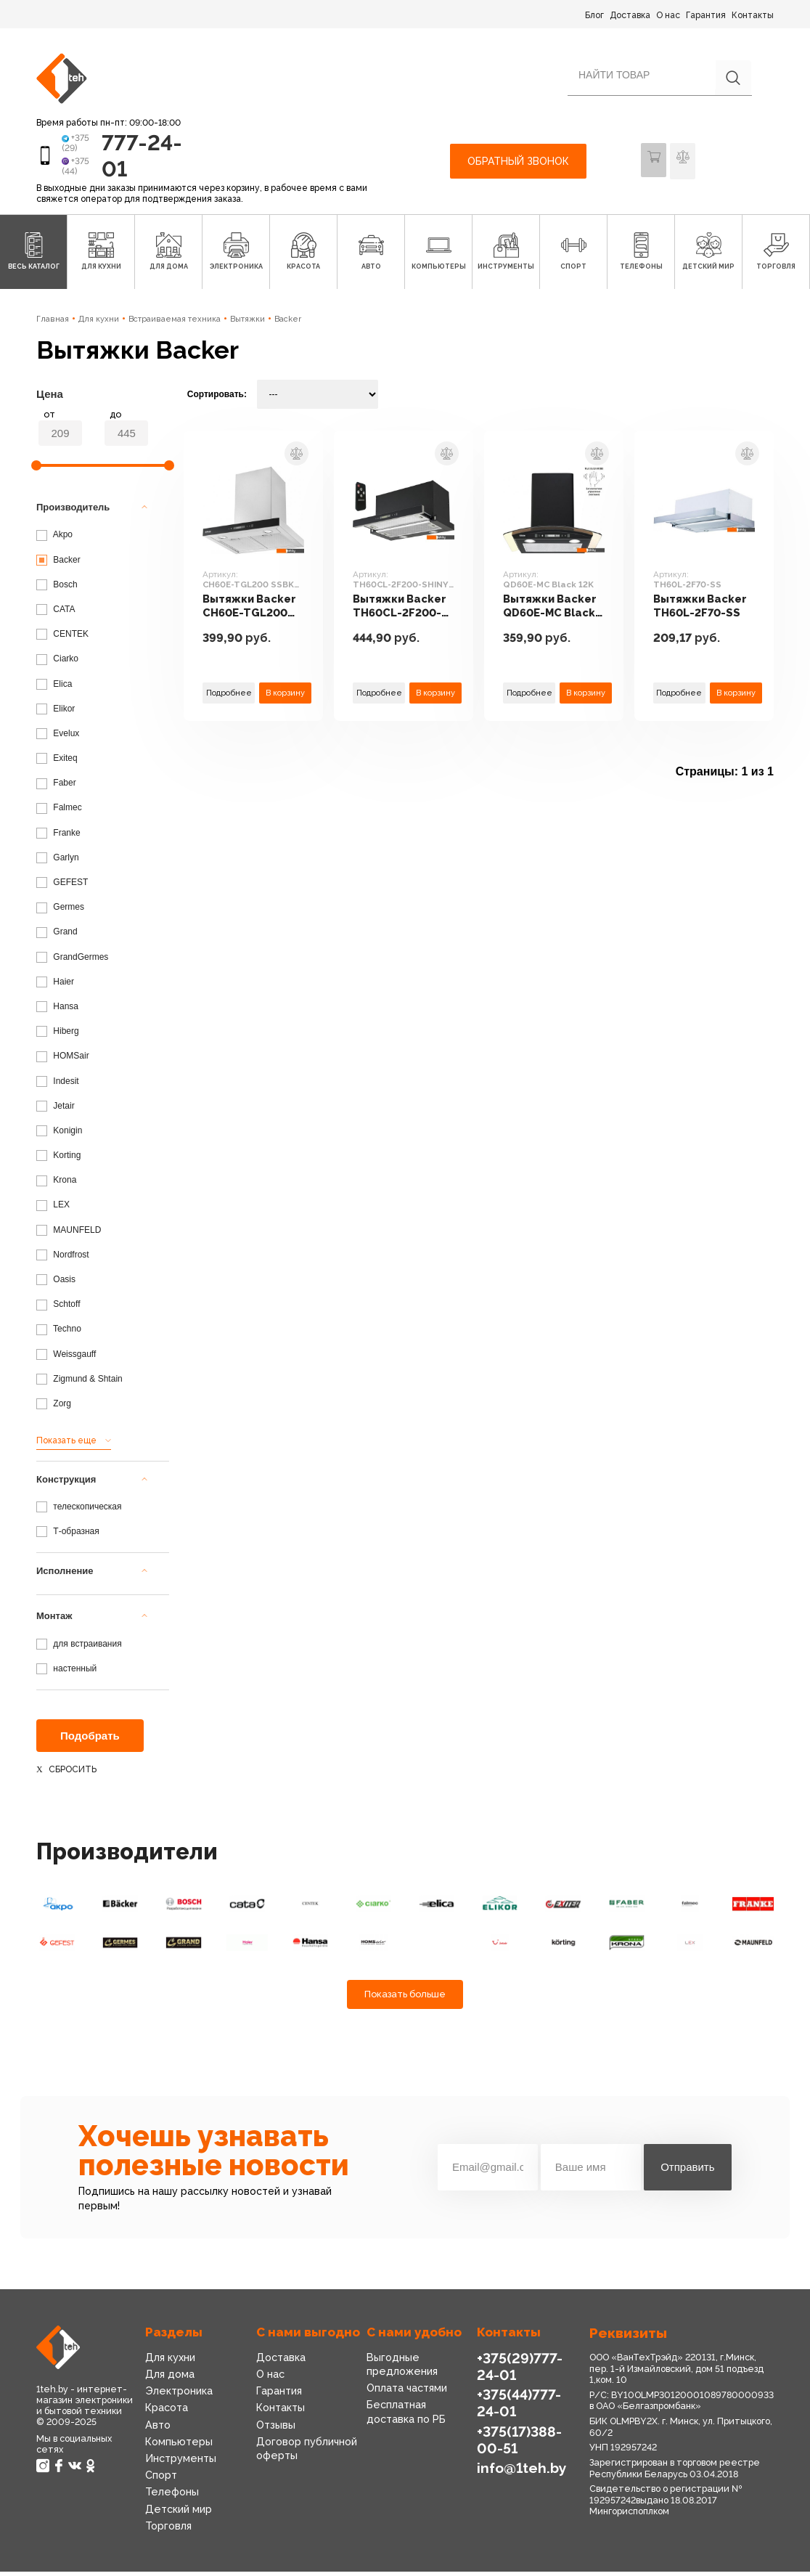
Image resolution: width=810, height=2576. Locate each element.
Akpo (54, 539)
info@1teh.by (520, 2471)
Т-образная (67, 1535)
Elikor (55, 713)
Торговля (168, 2530)
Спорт (161, 2479)
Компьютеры (177, 2446)
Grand (57, 937)
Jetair (55, 1110)
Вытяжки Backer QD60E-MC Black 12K (552, 611)
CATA (55, 613)
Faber (56, 787)
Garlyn (57, 862)
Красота (166, 2412)
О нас (668, 15)
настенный (66, 1673)
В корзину (285, 696)
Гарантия (706, 15)
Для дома (169, 2378)
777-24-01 (132, 157)
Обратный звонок (518, 163)
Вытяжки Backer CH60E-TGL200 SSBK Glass (251, 611)
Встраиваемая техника (174, 323)
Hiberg (57, 1035)
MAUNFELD (68, 1234)
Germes (60, 911)
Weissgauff (66, 1358)
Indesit (57, 1085)
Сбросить (73, 1774)
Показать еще (66, 1445)
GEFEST (62, 886)
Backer (287, 323)
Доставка (630, 15)
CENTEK (62, 638)
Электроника (178, 2395)
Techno (58, 1334)
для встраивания (79, 1648)
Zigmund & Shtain (79, 1383)
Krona (56, 1184)
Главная (52, 323)
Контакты (753, 15)
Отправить (687, 2172)
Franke (58, 837)
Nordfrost (62, 1259)
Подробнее (229, 696)
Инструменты (180, 2463)
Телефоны (171, 2496)
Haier (55, 986)
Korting (58, 1159)
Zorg (53, 1408)
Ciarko (57, 663)
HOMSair (62, 1060)
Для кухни (98, 323)
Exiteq (57, 762)
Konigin (59, 1135)
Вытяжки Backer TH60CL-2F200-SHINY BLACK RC (402, 611)
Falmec (59, 812)
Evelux (57, 738)
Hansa (57, 1011)
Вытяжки (247, 323)
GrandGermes (72, 961)
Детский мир (177, 2513)
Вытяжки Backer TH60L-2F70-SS (702, 611)
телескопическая (79, 1511)
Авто (157, 2429)
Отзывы (275, 2429)
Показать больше (405, 1999)
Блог (594, 15)
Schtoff (58, 1308)
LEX (53, 1210)
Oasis (55, 1284)
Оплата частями (407, 2392)
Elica (54, 688)
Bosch (57, 589)
